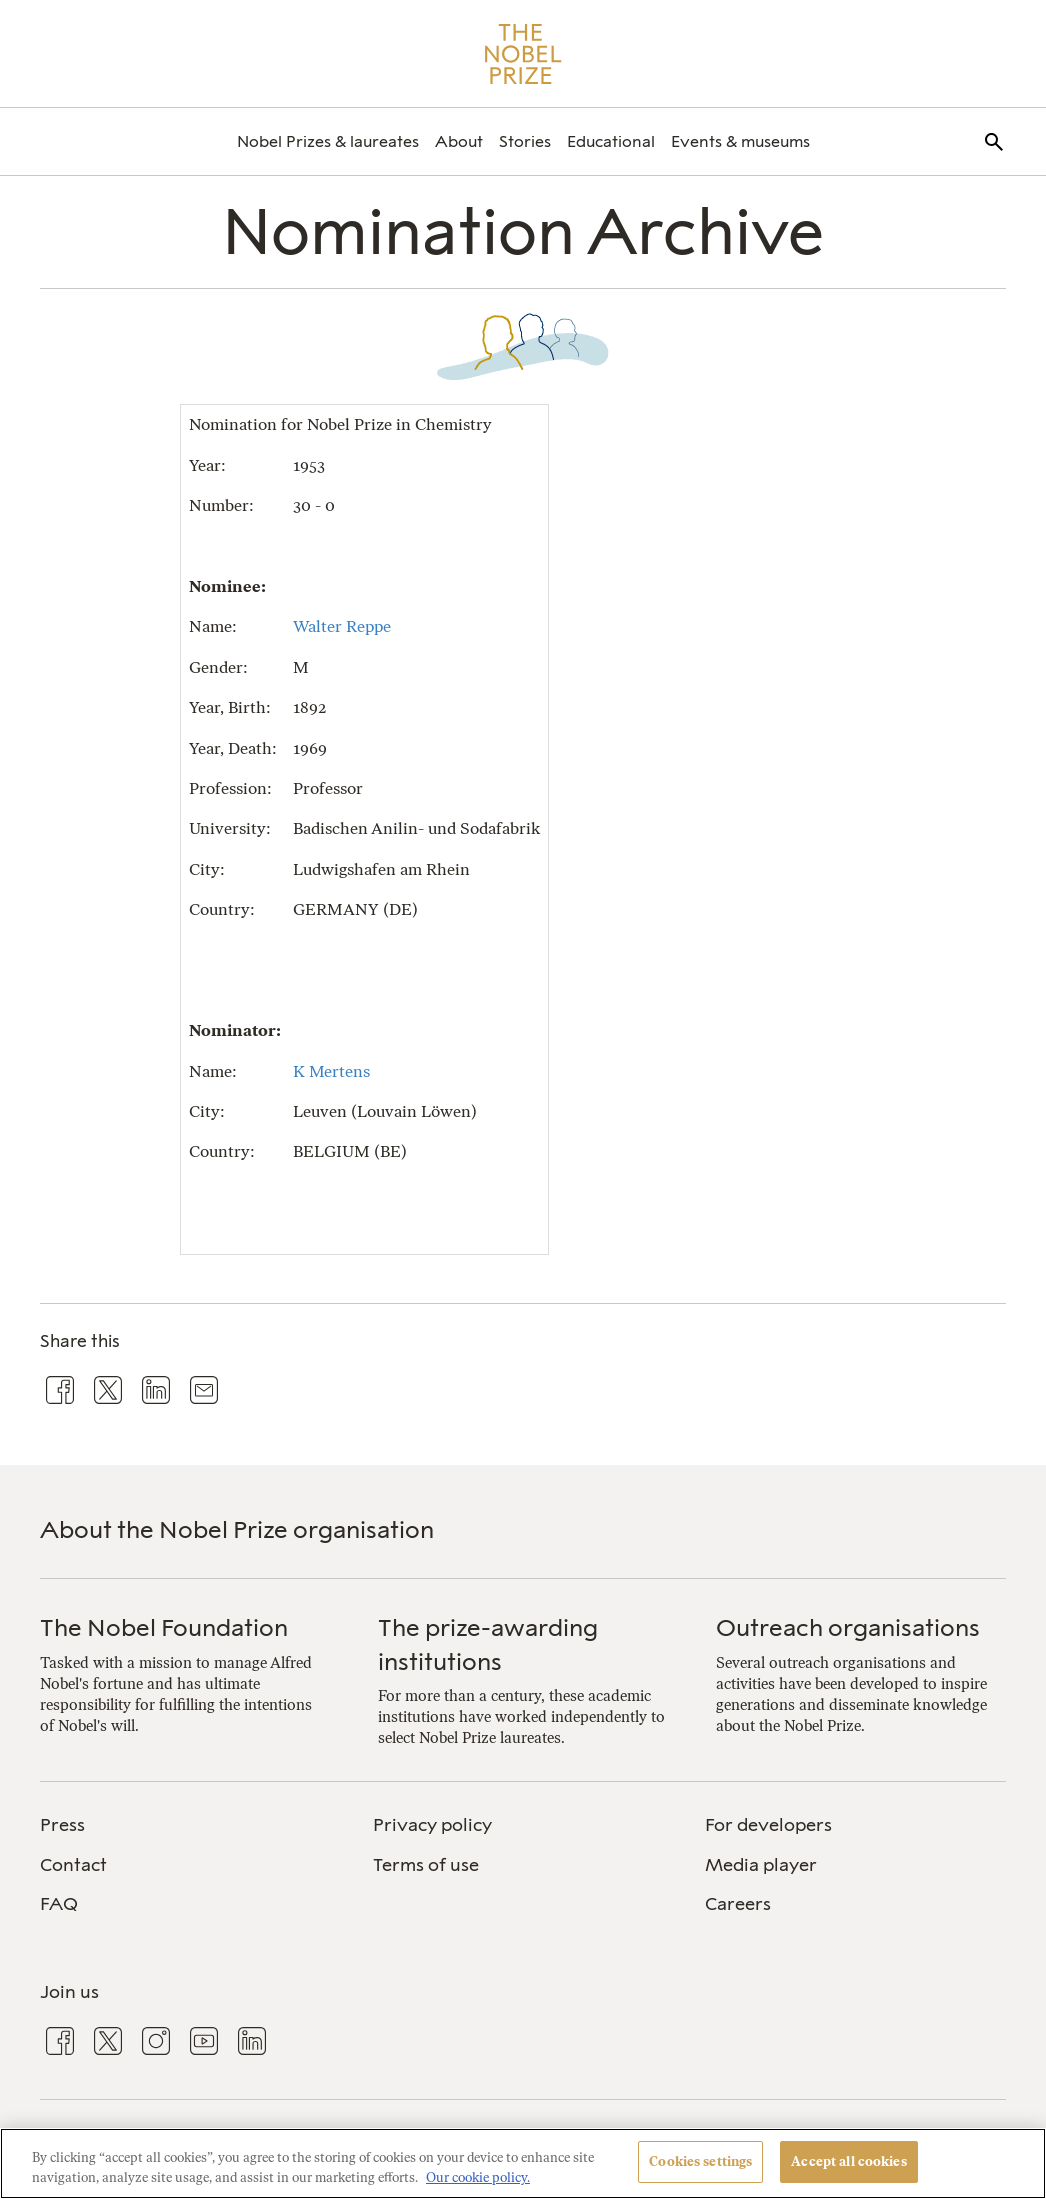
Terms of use (426, 1865)
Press (62, 1825)
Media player (761, 1865)
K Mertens (331, 1071)
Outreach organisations (848, 1627)
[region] (523, 2163)
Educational (611, 141)
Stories (525, 141)
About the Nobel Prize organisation (237, 1529)
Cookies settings (700, 2161)
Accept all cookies (848, 2161)
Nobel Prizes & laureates (328, 141)
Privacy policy (432, 1825)
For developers (768, 1825)
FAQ (59, 1904)
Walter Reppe (342, 626)
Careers (738, 1904)
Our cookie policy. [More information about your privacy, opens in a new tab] (478, 2177)
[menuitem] (328, 141)
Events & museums (740, 141)
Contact (73, 1865)
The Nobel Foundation (164, 1627)
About (459, 141)
